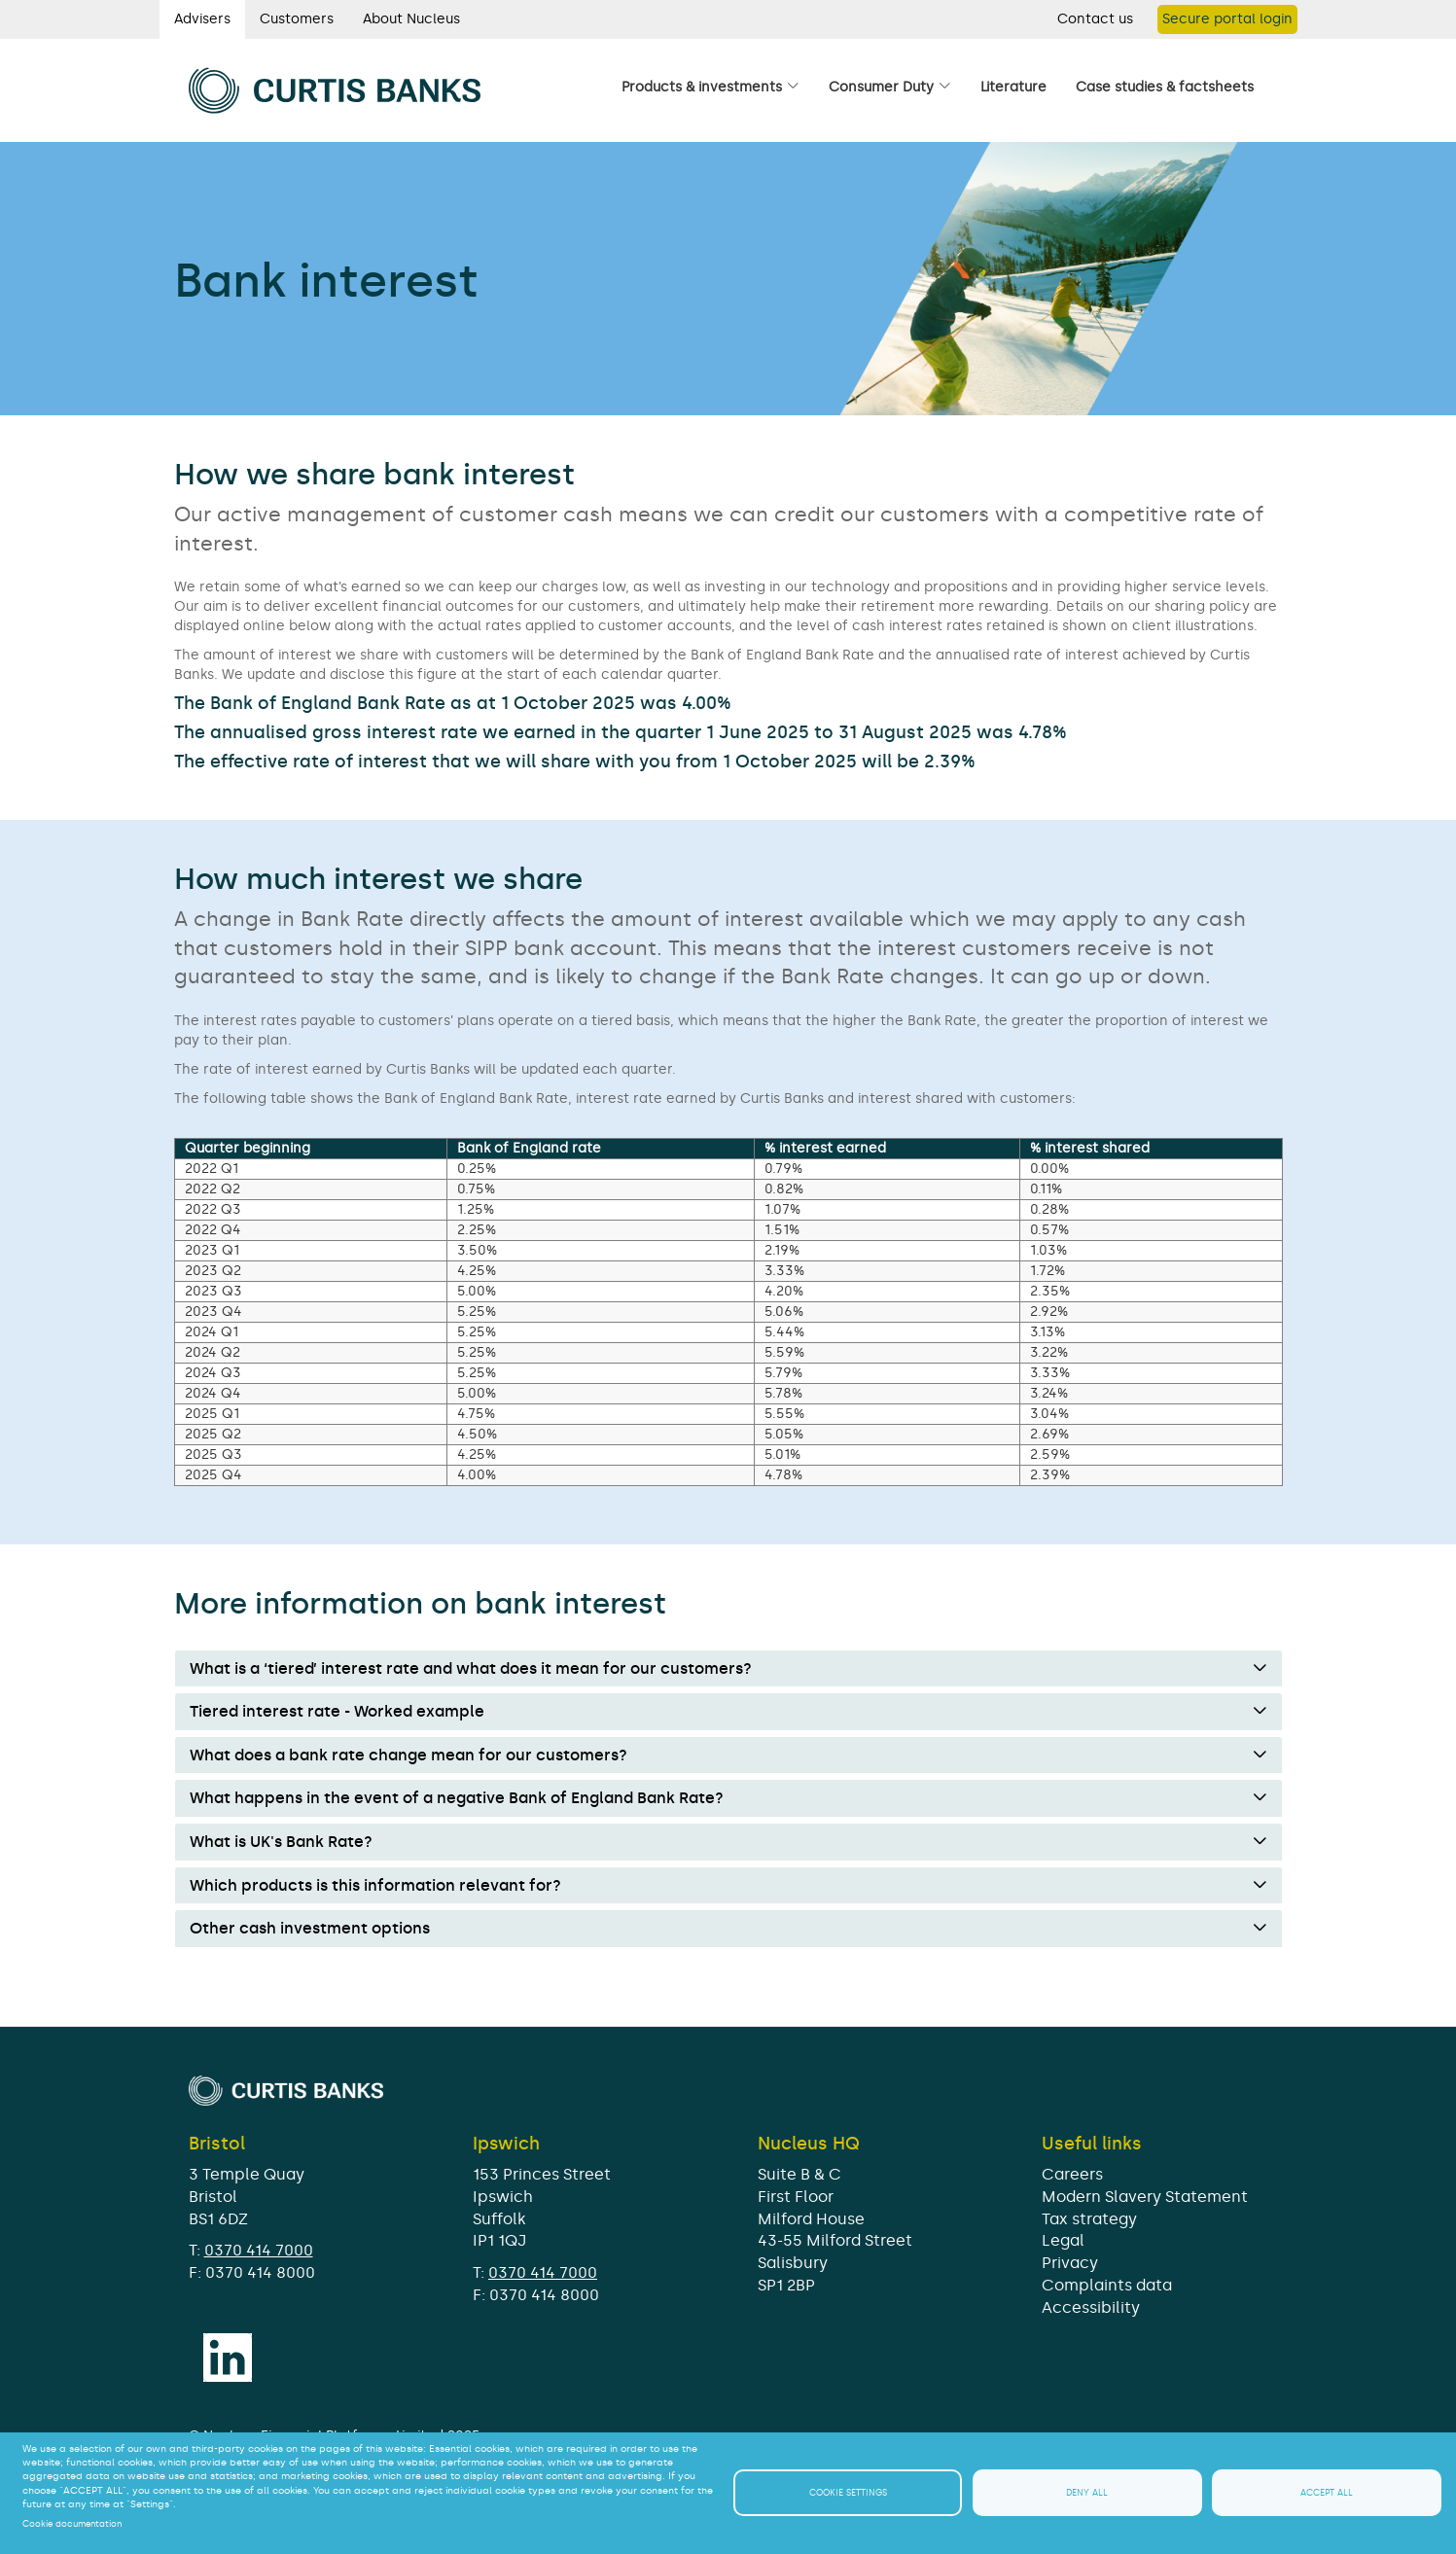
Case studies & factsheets (1165, 87)
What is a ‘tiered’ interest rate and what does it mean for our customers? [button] (471, 1669)
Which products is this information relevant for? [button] (375, 1886)
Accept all (1326, 2493)
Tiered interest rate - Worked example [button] (337, 1711)
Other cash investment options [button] (310, 1928)
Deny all (1087, 2493)
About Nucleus (411, 19)
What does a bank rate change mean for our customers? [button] (408, 1755)
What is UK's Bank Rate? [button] (281, 1842)
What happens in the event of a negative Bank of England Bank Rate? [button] (457, 1798)
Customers (297, 19)
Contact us (1095, 19)
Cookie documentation (72, 2524)
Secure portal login (1227, 19)
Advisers (202, 19)
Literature (1013, 87)
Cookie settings (848, 2493)
